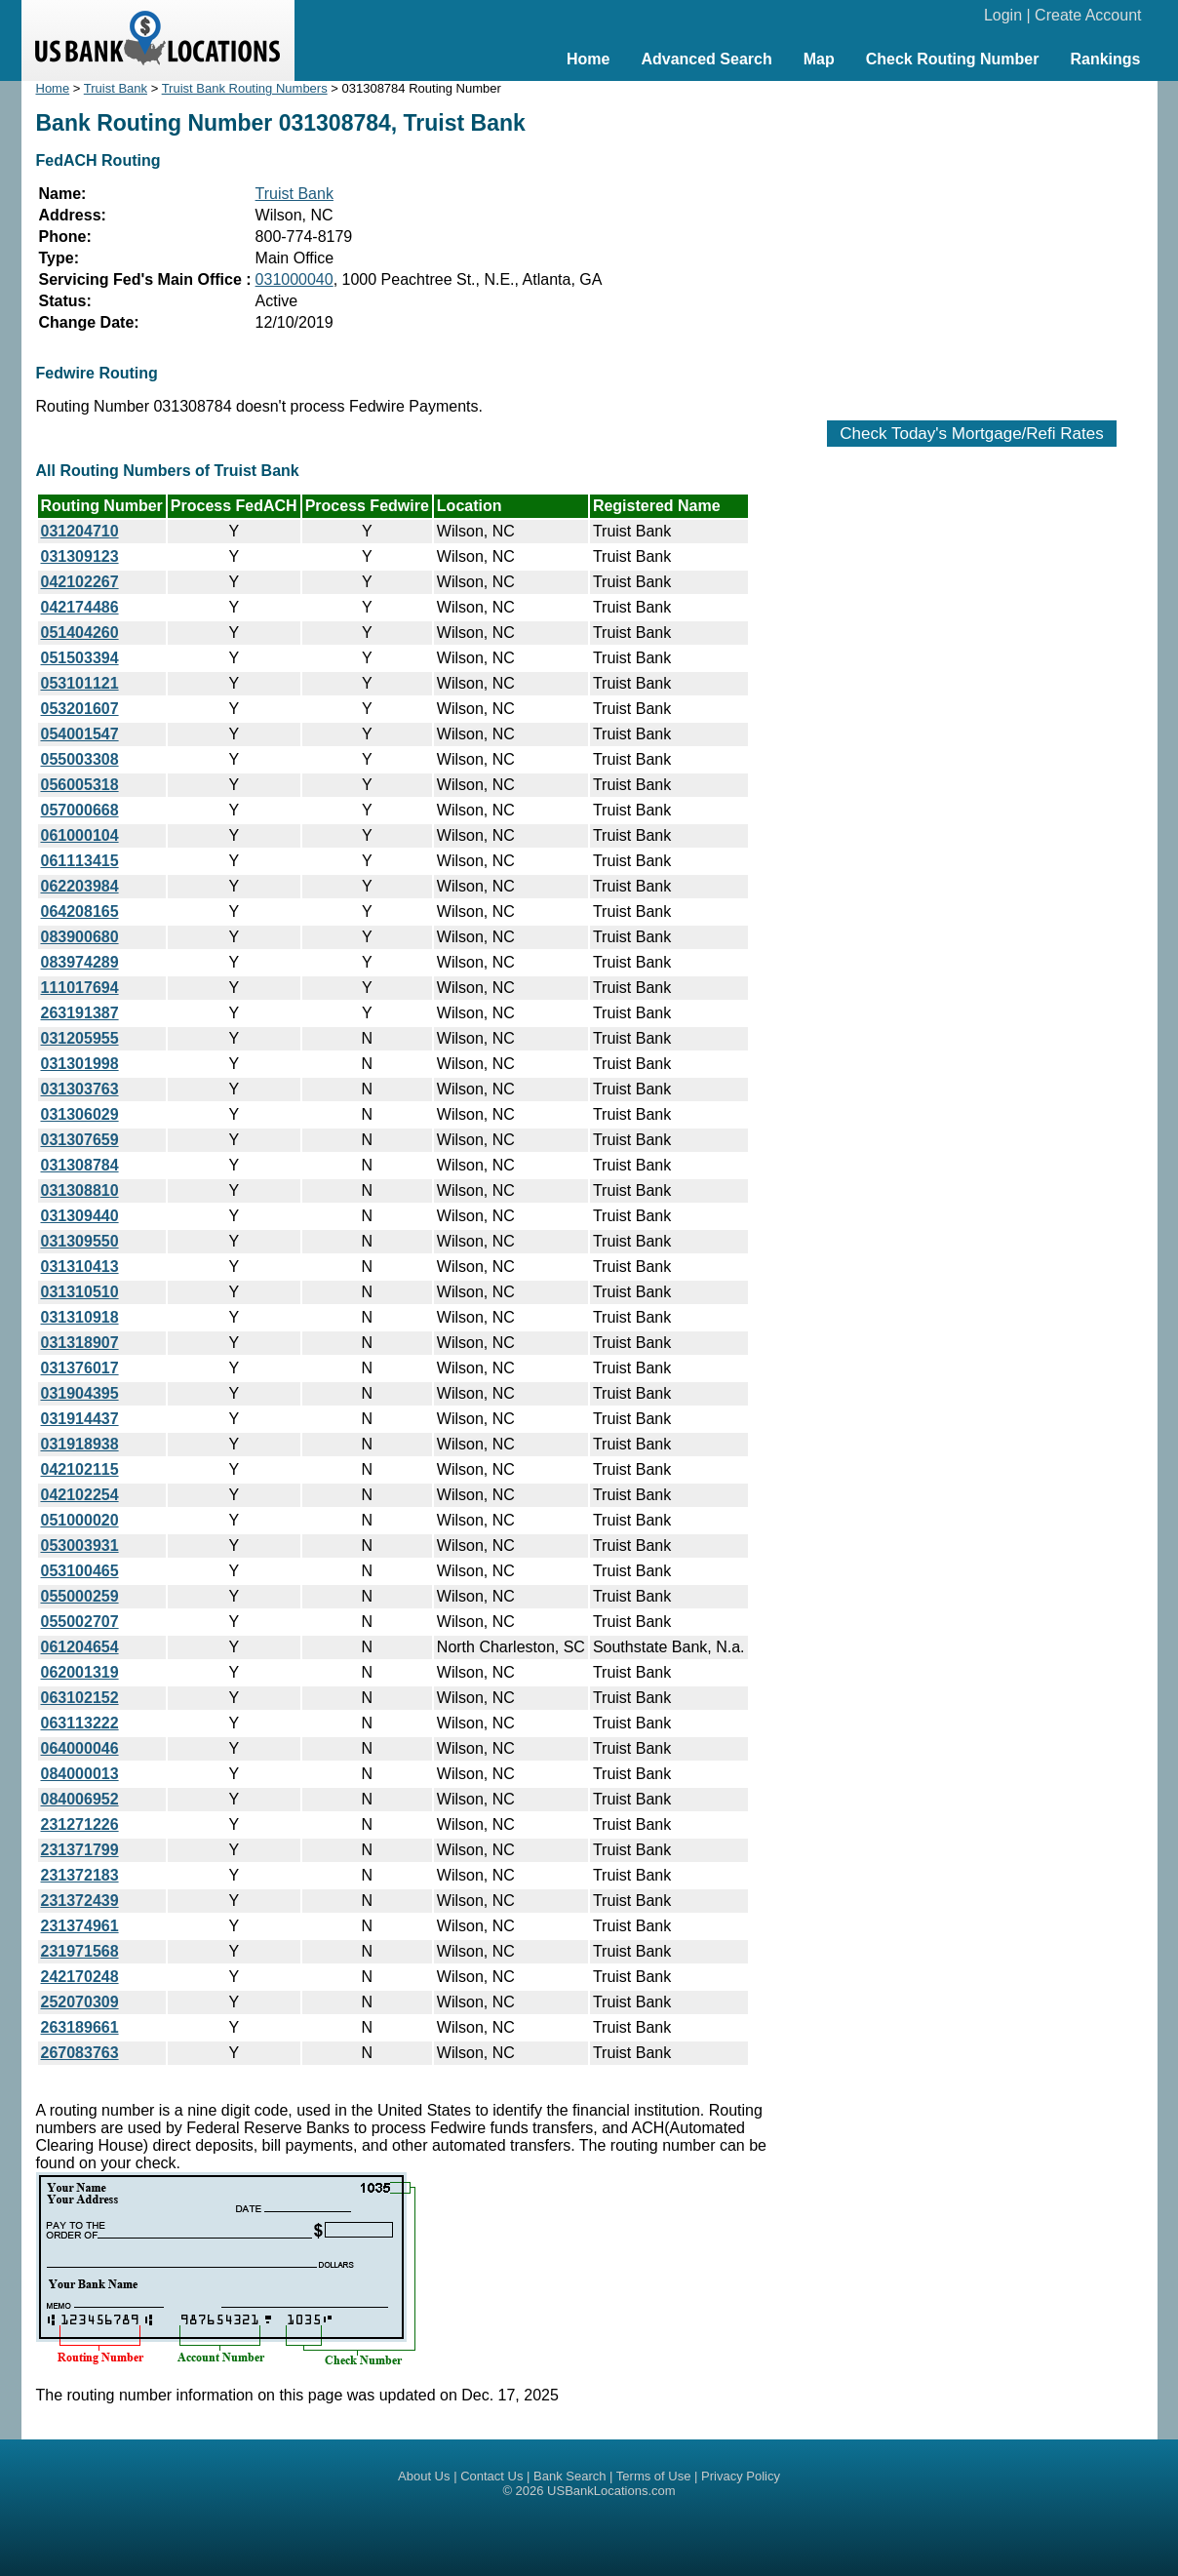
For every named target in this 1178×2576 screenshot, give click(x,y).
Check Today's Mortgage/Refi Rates (971, 433)
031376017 (80, 1368)
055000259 (80, 1596)
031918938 (80, 1444)
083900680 (80, 937)
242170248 (80, 1976)
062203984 (80, 886)
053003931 (80, 1545)
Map (819, 59)
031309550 (80, 1241)
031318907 (80, 1342)
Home (588, 59)
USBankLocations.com (611, 2490)
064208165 (80, 911)
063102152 (80, 1697)
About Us (424, 2476)
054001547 (80, 734)
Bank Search (569, 2476)
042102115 (80, 1469)
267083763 (80, 2052)
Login (1003, 15)
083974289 (80, 962)
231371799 (80, 1850)
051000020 (80, 1520)
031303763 (80, 1089)
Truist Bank (115, 88)
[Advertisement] (972, 240)
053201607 (80, 708)
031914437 (80, 1418)
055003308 (80, 759)
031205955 (80, 1038)
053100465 (80, 1571)
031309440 (80, 1216)
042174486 (80, 607)
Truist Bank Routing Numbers (245, 88)
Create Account (1088, 15)
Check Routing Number (953, 59)
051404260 (80, 632)
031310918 (80, 1317)
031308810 (80, 1190)
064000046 (80, 1748)
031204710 (80, 531)
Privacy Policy (740, 2476)
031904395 (80, 1393)
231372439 (80, 1900)
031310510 (80, 1292)
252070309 (80, 2002)
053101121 (80, 683)
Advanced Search (706, 59)
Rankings (1105, 59)
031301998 (80, 1063)
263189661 (80, 2027)
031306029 (80, 1114)
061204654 (80, 1647)
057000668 (80, 810)
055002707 (80, 1621)
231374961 (80, 1926)
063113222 (80, 1723)
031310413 (80, 1266)
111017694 (80, 987)
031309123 (80, 556)
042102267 (80, 582)
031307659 (80, 1139)
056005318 (80, 784)
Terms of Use (653, 2476)
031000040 (294, 279)
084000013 (80, 1773)
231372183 (80, 1875)
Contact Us (491, 2476)
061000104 (80, 835)
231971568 (80, 1951)
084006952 (80, 1799)
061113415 (80, 860)
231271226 (80, 1824)
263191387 (80, 1013)
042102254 (80, 1494)
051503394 (80, 658)
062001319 (80, 1672)
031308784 (80, 1165)
